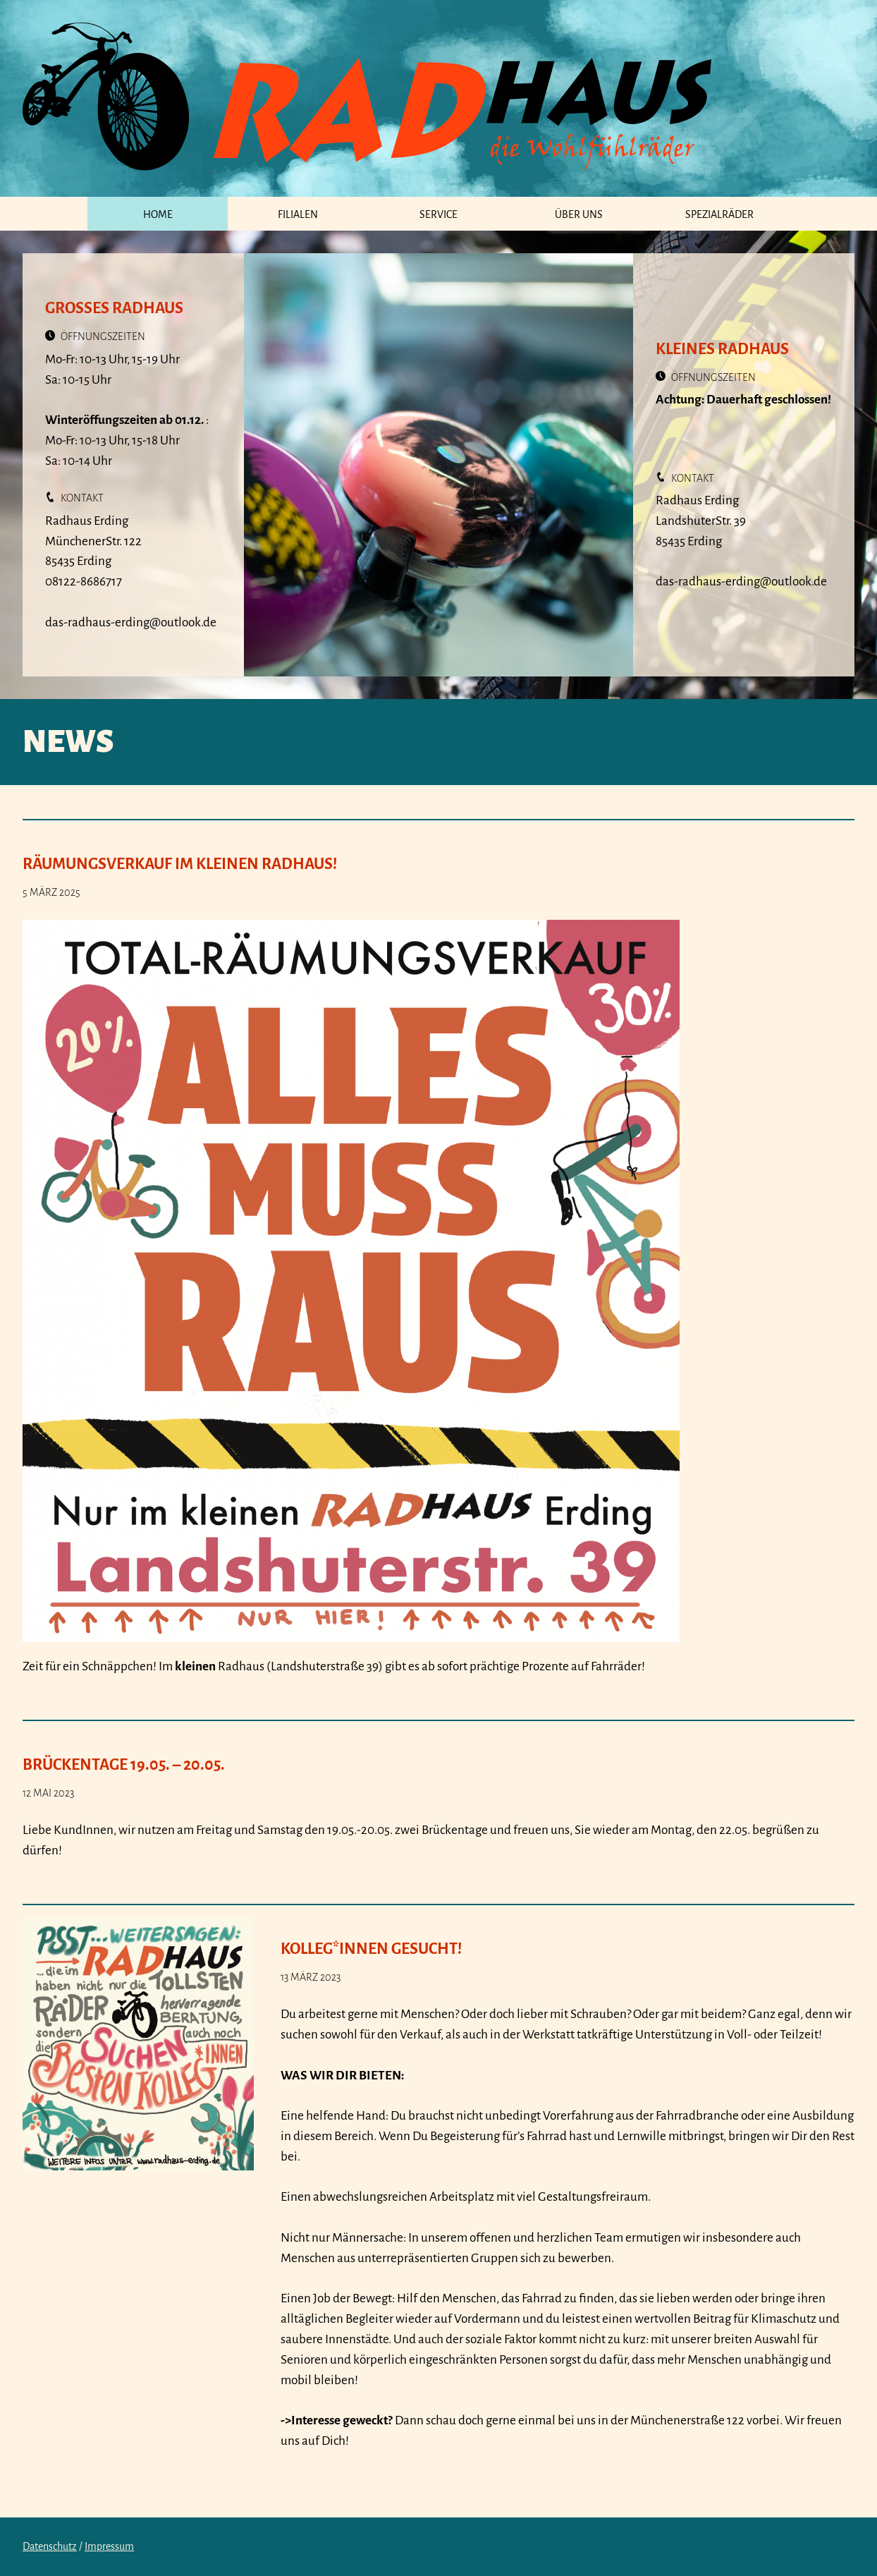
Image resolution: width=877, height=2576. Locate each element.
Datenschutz (50, 2546)
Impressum (109, 2546)
